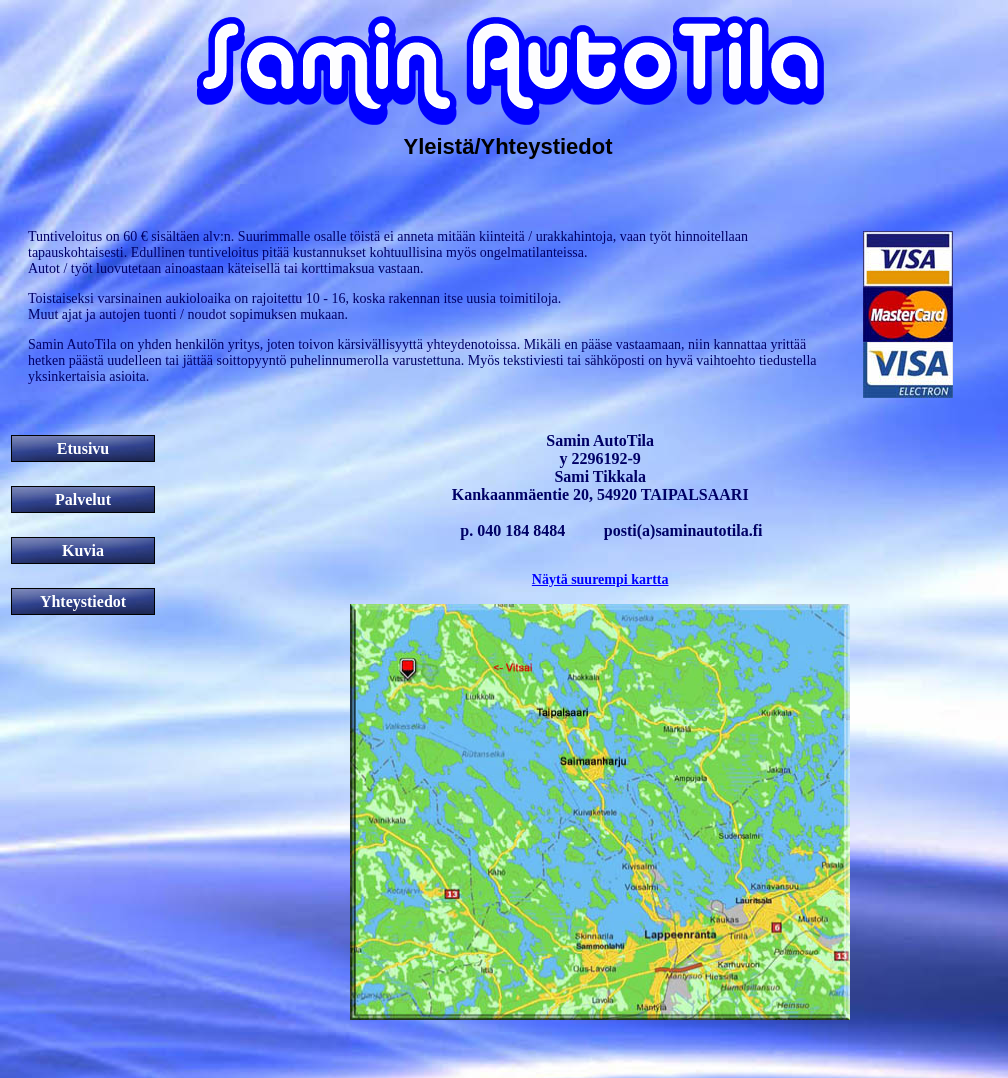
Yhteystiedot (83, 601)
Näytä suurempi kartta (600, 579)
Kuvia (83, 550)
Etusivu (83, 448)
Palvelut (83, 499)
